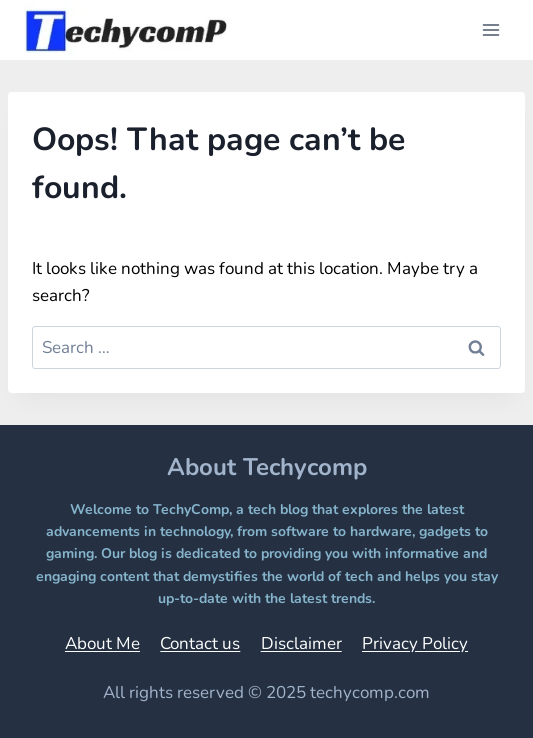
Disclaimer (301, 643)
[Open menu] (490, 29)
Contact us (200, 643)
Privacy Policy (415, 643)
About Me (102, 643)
